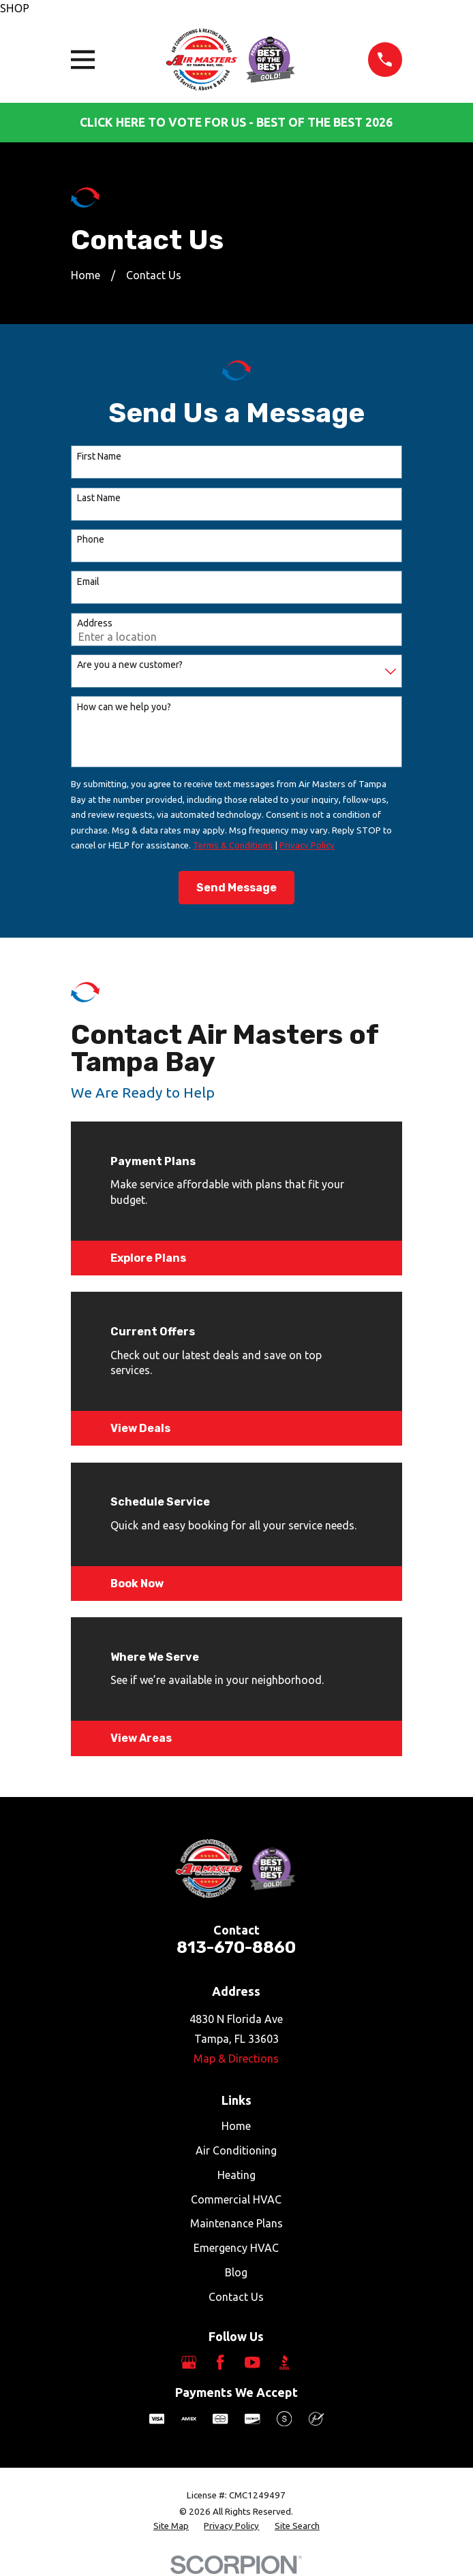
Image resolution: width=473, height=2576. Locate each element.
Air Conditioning (236, 2150)
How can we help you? (124, 706)
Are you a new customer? (130, 664)
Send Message (236, 887)
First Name (99, 456)
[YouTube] (252, 2362)
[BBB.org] (284, 2362)
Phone (90, 539)
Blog (236, 2272)
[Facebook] (220, 2362)
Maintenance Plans (236, 2223)
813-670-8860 (236, 1947)
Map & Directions (236, 2058)
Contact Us (236, 2297)
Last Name (99, 497)
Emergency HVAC (236, 2248)
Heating (236, 2175)
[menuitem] (171, 2526)
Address (94, 623)
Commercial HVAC (236, 2199)
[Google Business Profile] (188, 2362)
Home (236, 2126)
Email (88, 581)
